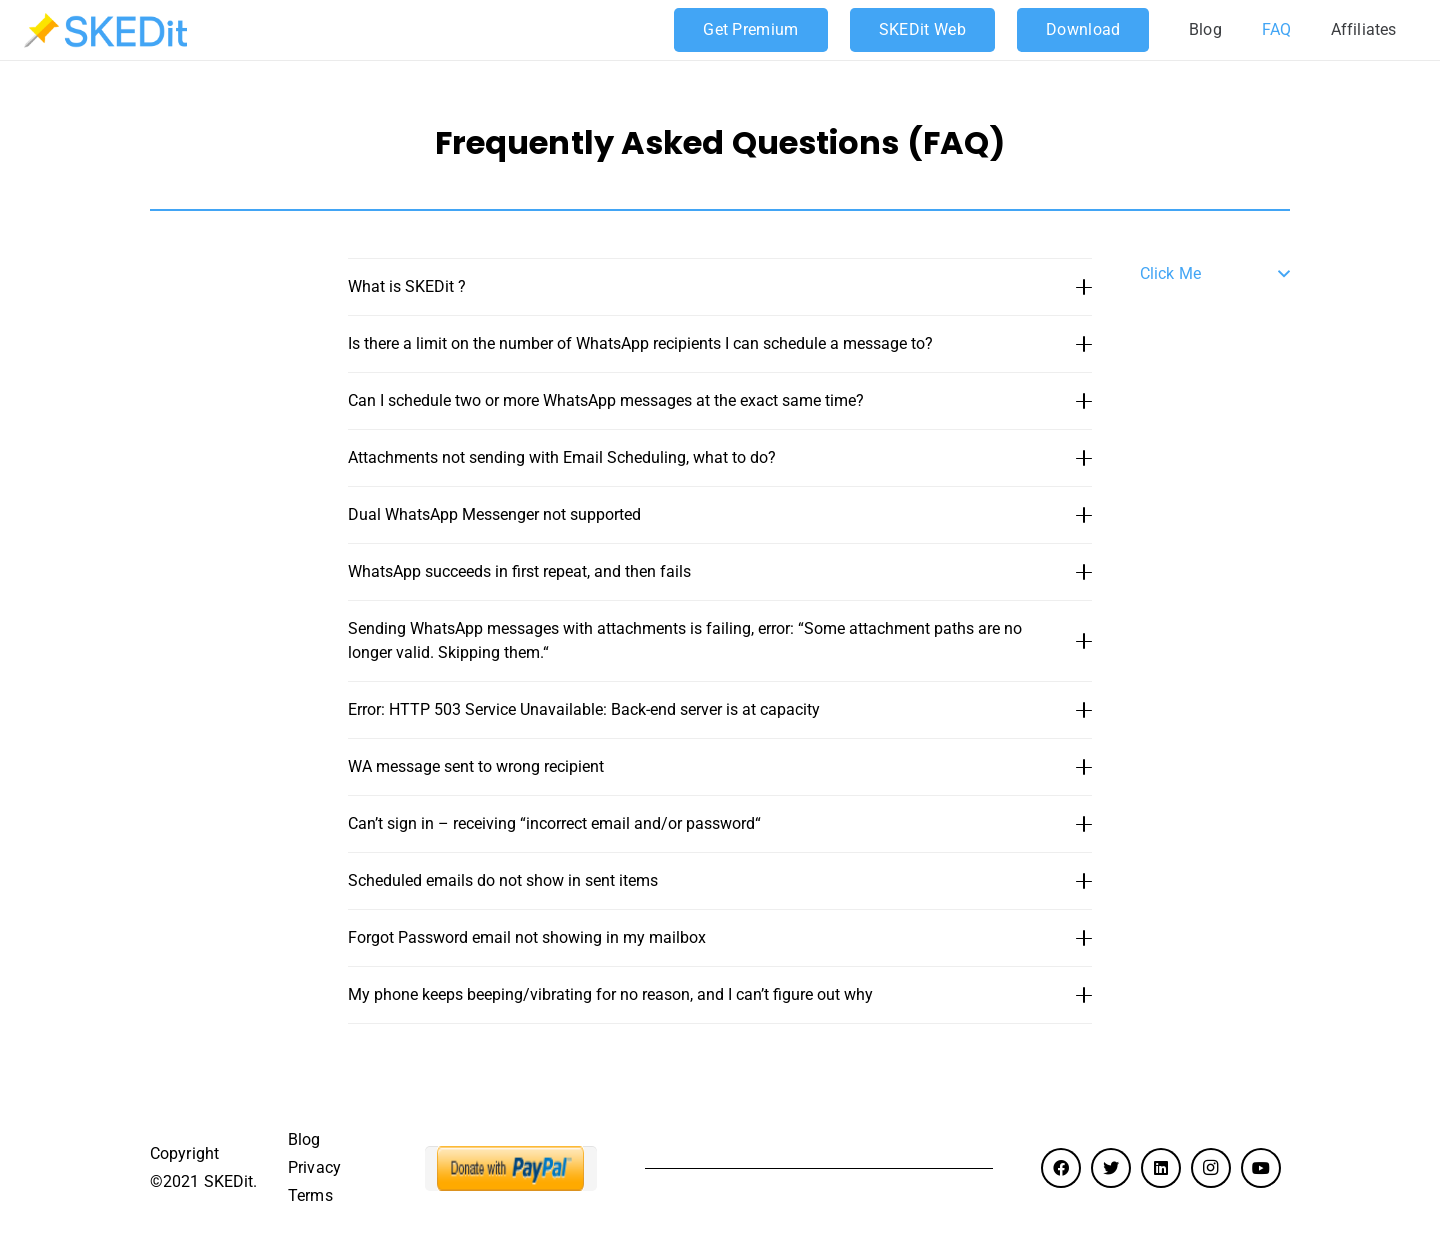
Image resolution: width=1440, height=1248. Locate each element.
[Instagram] (1211, 1168)
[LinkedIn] (1161, 1168)
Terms (310, 1195)
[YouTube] (1261, 1168)
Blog (304, 1139)
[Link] (105, 30)
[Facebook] (1061, 1168)
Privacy (314, 1167)
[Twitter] (1111, 1168)
